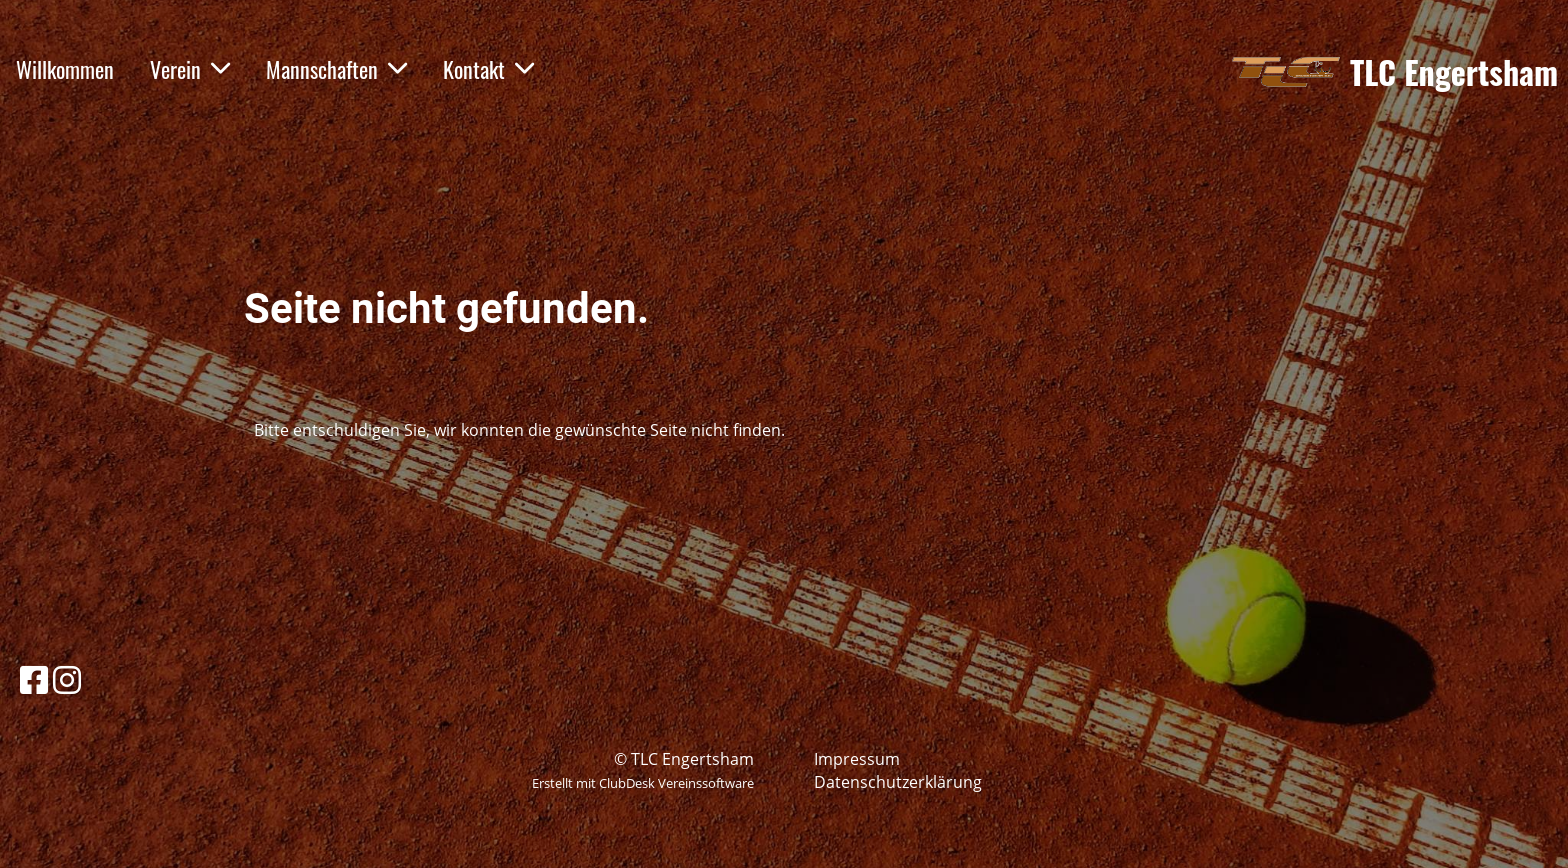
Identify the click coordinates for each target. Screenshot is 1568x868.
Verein (190, 69)
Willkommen (65, 69)
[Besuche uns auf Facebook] (34, 679)
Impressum (857, 759)
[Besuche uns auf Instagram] (67, 679)
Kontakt (488, 69)
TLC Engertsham (1454, 72)
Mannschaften (336, 69)
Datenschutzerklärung (898, 782)
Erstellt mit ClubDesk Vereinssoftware (643, 783)
